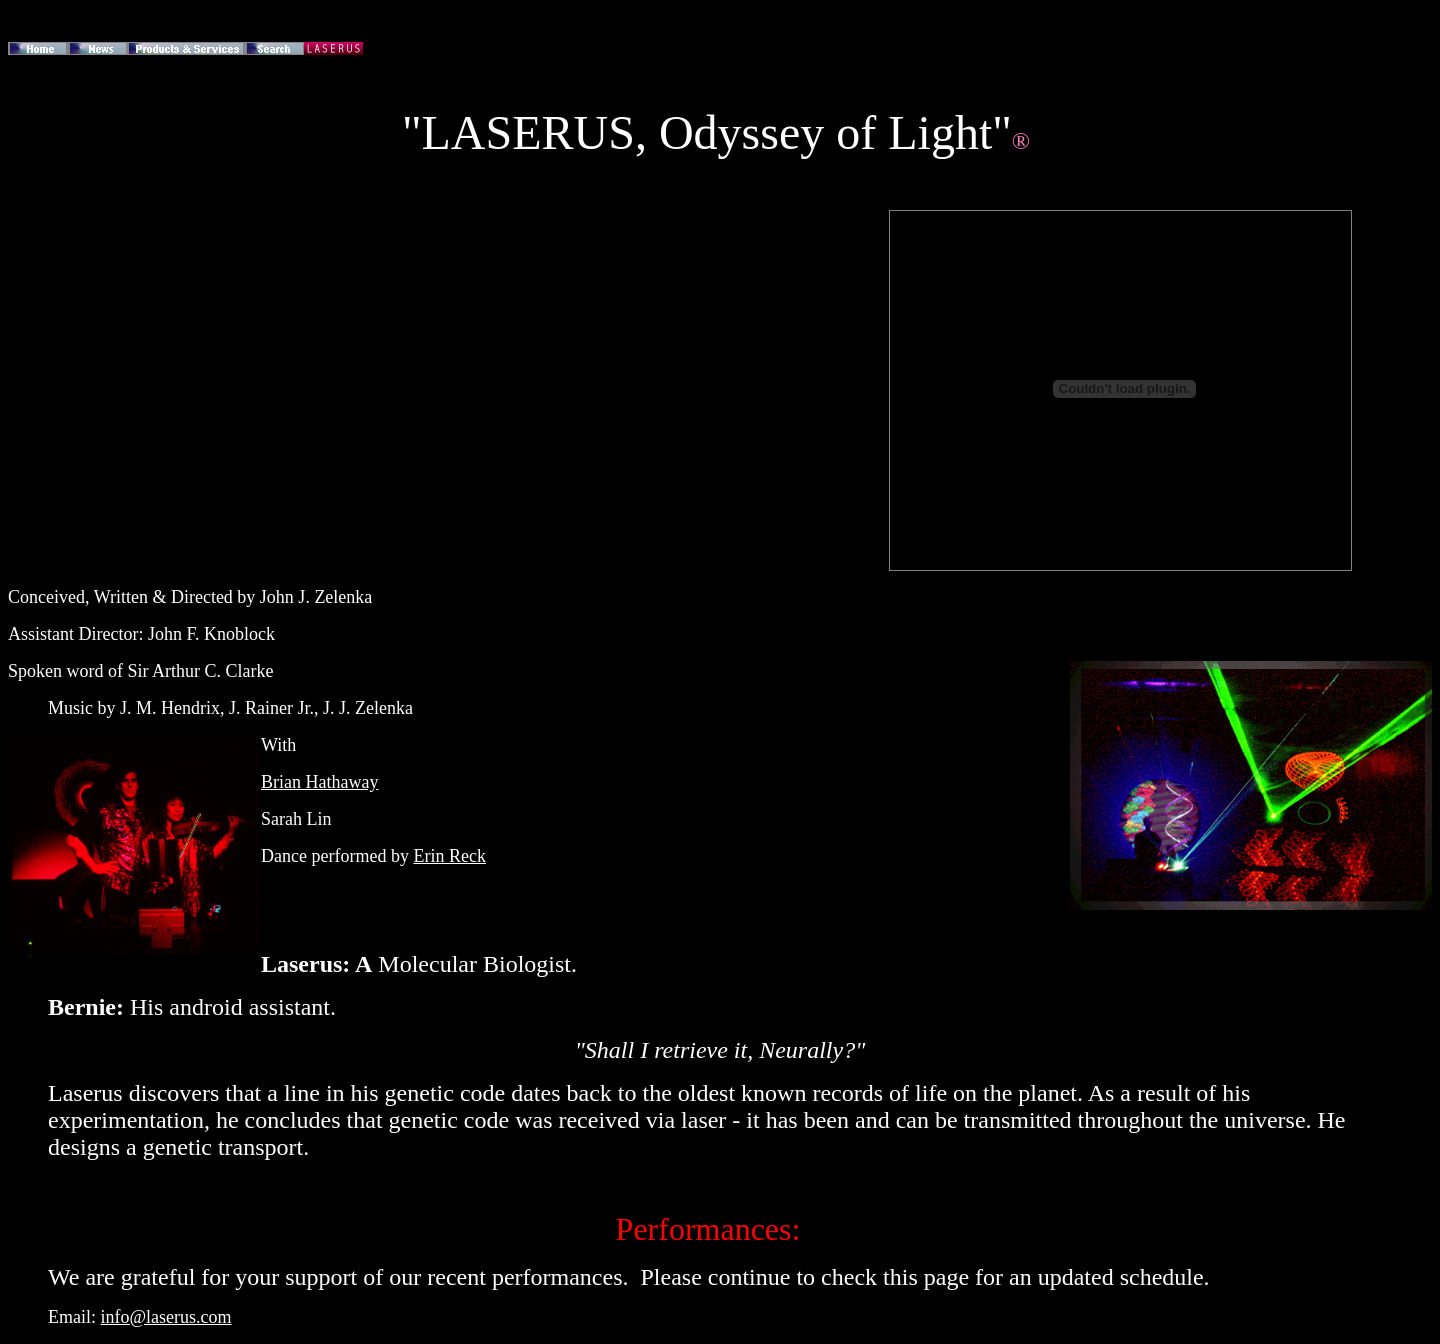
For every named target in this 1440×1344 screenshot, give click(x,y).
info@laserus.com (166, 1317)
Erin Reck (449, 856)
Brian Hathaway (319, 782)
